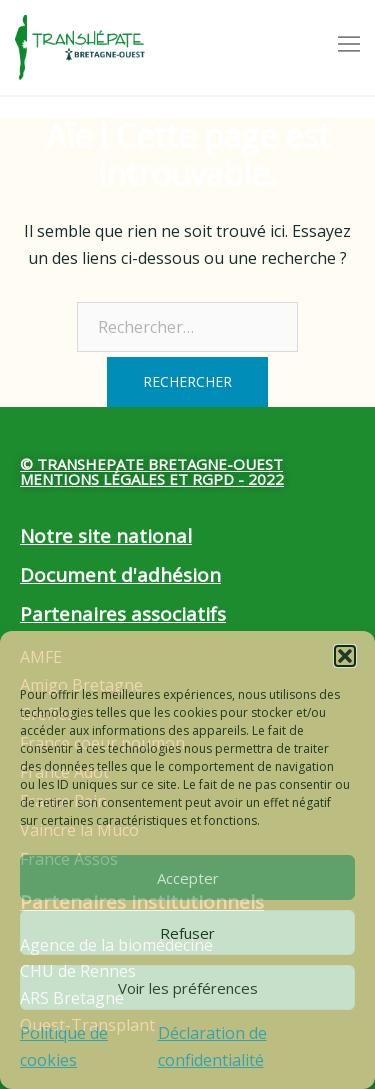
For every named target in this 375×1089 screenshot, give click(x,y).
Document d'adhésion (120, 575)
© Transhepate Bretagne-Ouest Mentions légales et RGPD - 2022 (152, 471)
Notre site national (106, 536)
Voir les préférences (188, 988)
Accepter (188, 878)
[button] (345, 656)
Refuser (187, 933)
